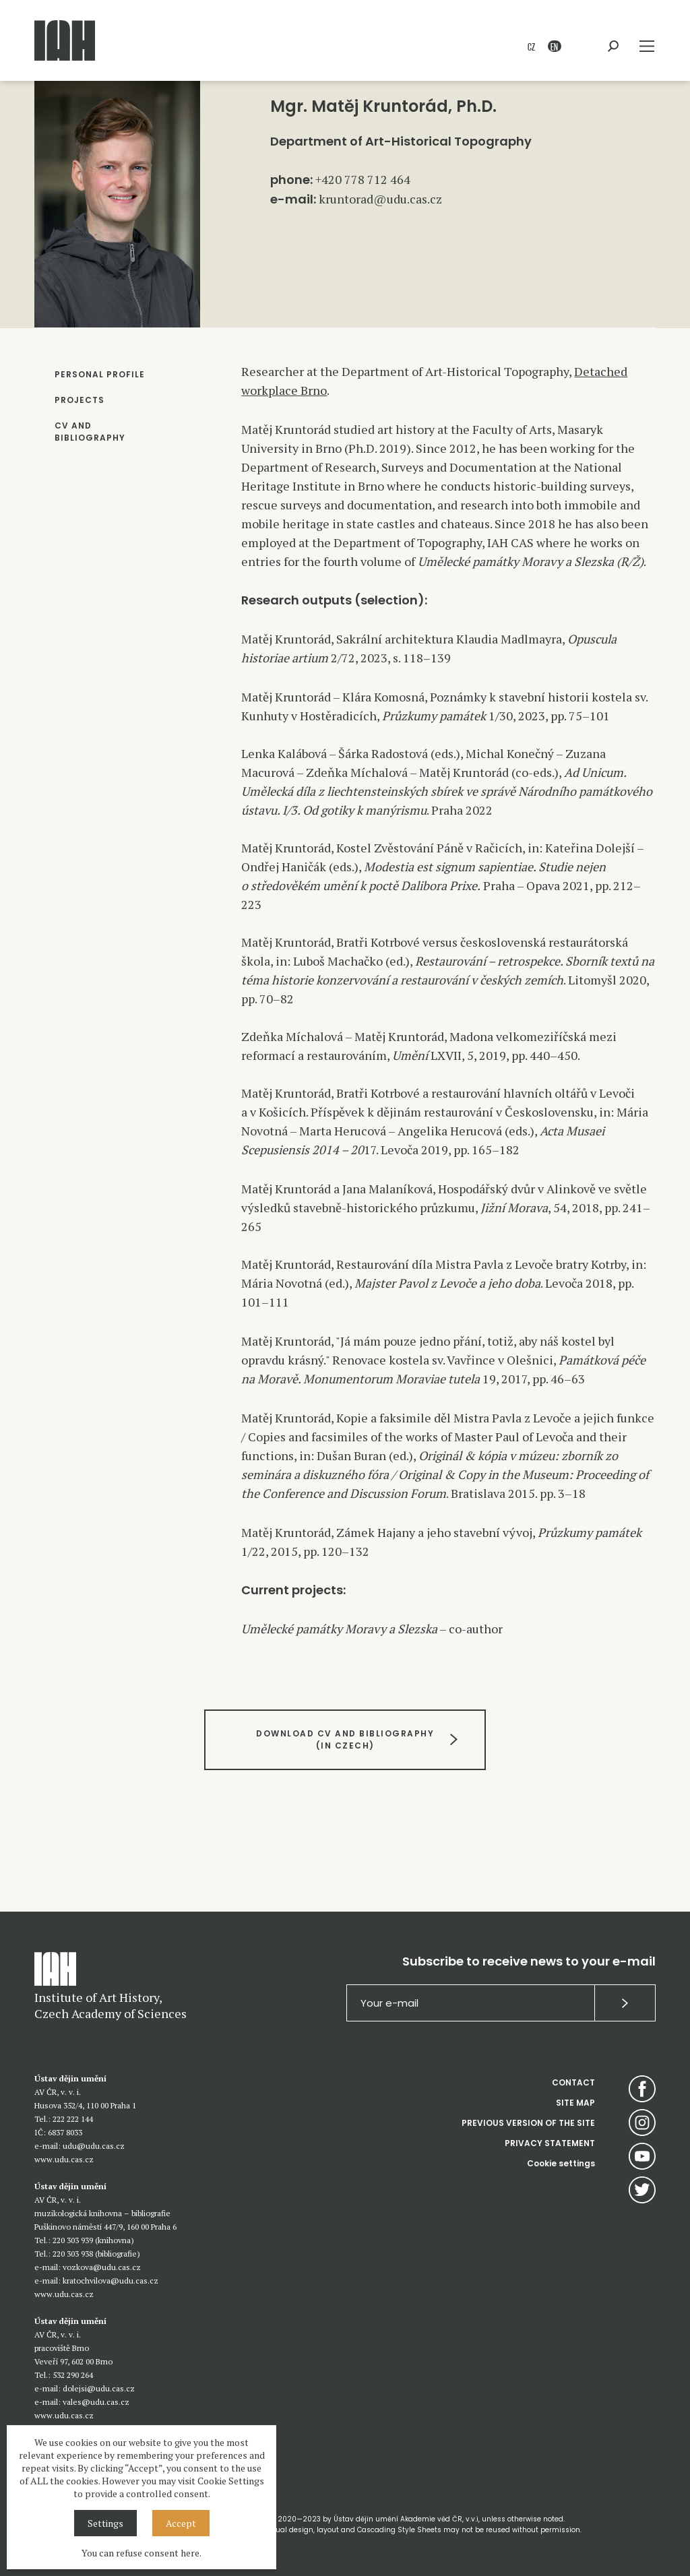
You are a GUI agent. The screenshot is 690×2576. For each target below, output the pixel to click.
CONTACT (573, 2082)
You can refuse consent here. (141, 2552)
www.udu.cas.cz (64, 2159)
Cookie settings (561, 2163)
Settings (105, 2523)
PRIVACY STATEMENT (550, 2143)
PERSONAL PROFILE (100, 374)
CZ (531, 46)
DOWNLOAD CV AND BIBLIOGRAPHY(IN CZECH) (345, 1739)
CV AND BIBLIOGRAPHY (90, 431)
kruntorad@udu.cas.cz (380, 199)
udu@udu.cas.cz (94, 2146)
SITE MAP (575, 2102)
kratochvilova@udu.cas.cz (110, 2280)
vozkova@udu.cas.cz (102, 2267)
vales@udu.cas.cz (96, 2402)
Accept (181, 2523)
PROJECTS (79, 400)
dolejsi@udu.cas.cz (99, 2388)
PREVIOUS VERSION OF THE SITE (528, 2123)
